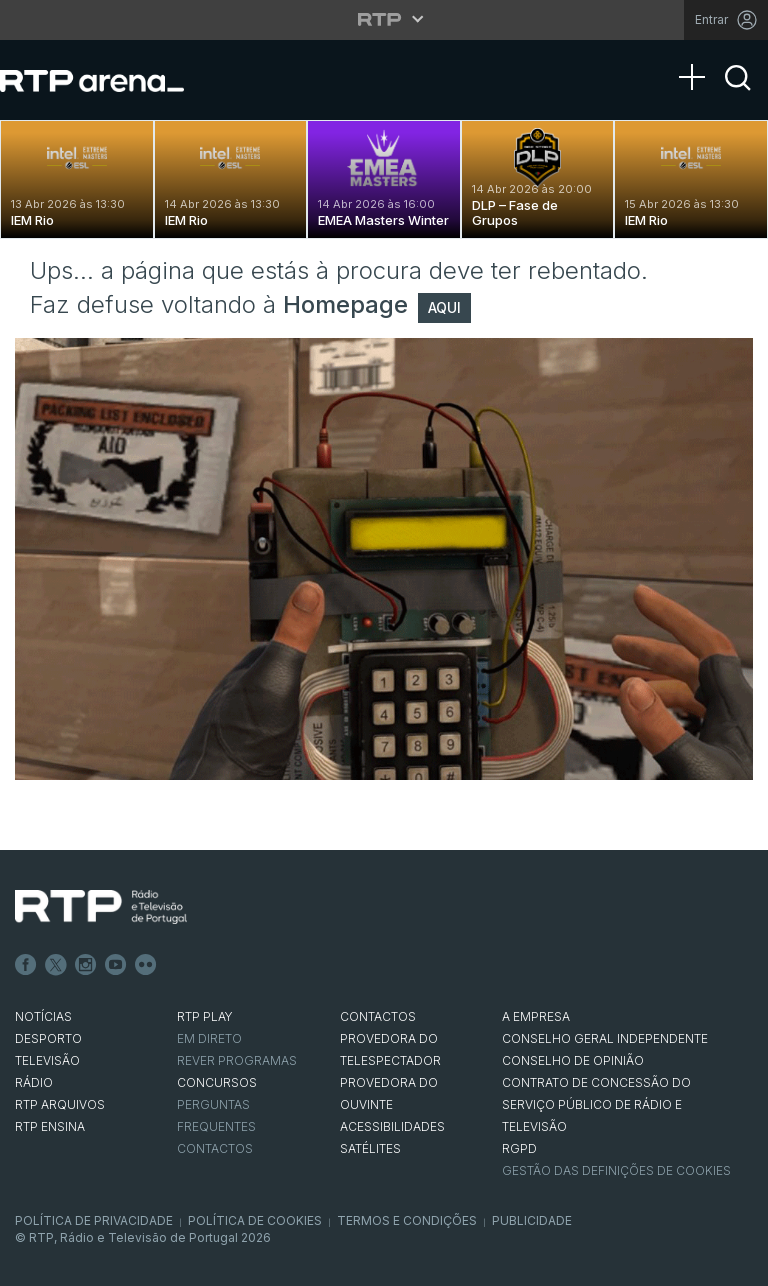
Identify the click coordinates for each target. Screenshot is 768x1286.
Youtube (116, 965)
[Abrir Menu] (698, 57)
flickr (146, 965)
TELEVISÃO (47, 1060)
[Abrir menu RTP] (384, 19)
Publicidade (532, 1220)
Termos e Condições (407, 1220)
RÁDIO (34, 1082)
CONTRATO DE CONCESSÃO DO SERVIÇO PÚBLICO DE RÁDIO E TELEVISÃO (596, 1104)
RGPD (519, 1148)
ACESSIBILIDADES (392, 1126)
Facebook (26, 965)
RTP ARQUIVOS (60, 1104)
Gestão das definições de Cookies (616, 1170)
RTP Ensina (50, 1126)
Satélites (370, 1148)
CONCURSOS (217, 1082)
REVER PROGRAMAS (237, 1060)
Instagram (86, 965)
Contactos (215, 1148)
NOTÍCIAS (43, 1016)
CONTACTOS (378, 1016)
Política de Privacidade (94, 1220)
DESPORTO (48, 1038)
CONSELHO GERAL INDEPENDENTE (605, 1038)
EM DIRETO (209, 1038)
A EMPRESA (536, 1016)
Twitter (56, 965)
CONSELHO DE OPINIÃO (573, 1060)
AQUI (444, 307)
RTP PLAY (205, 1016)
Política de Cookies (255, 1220)
